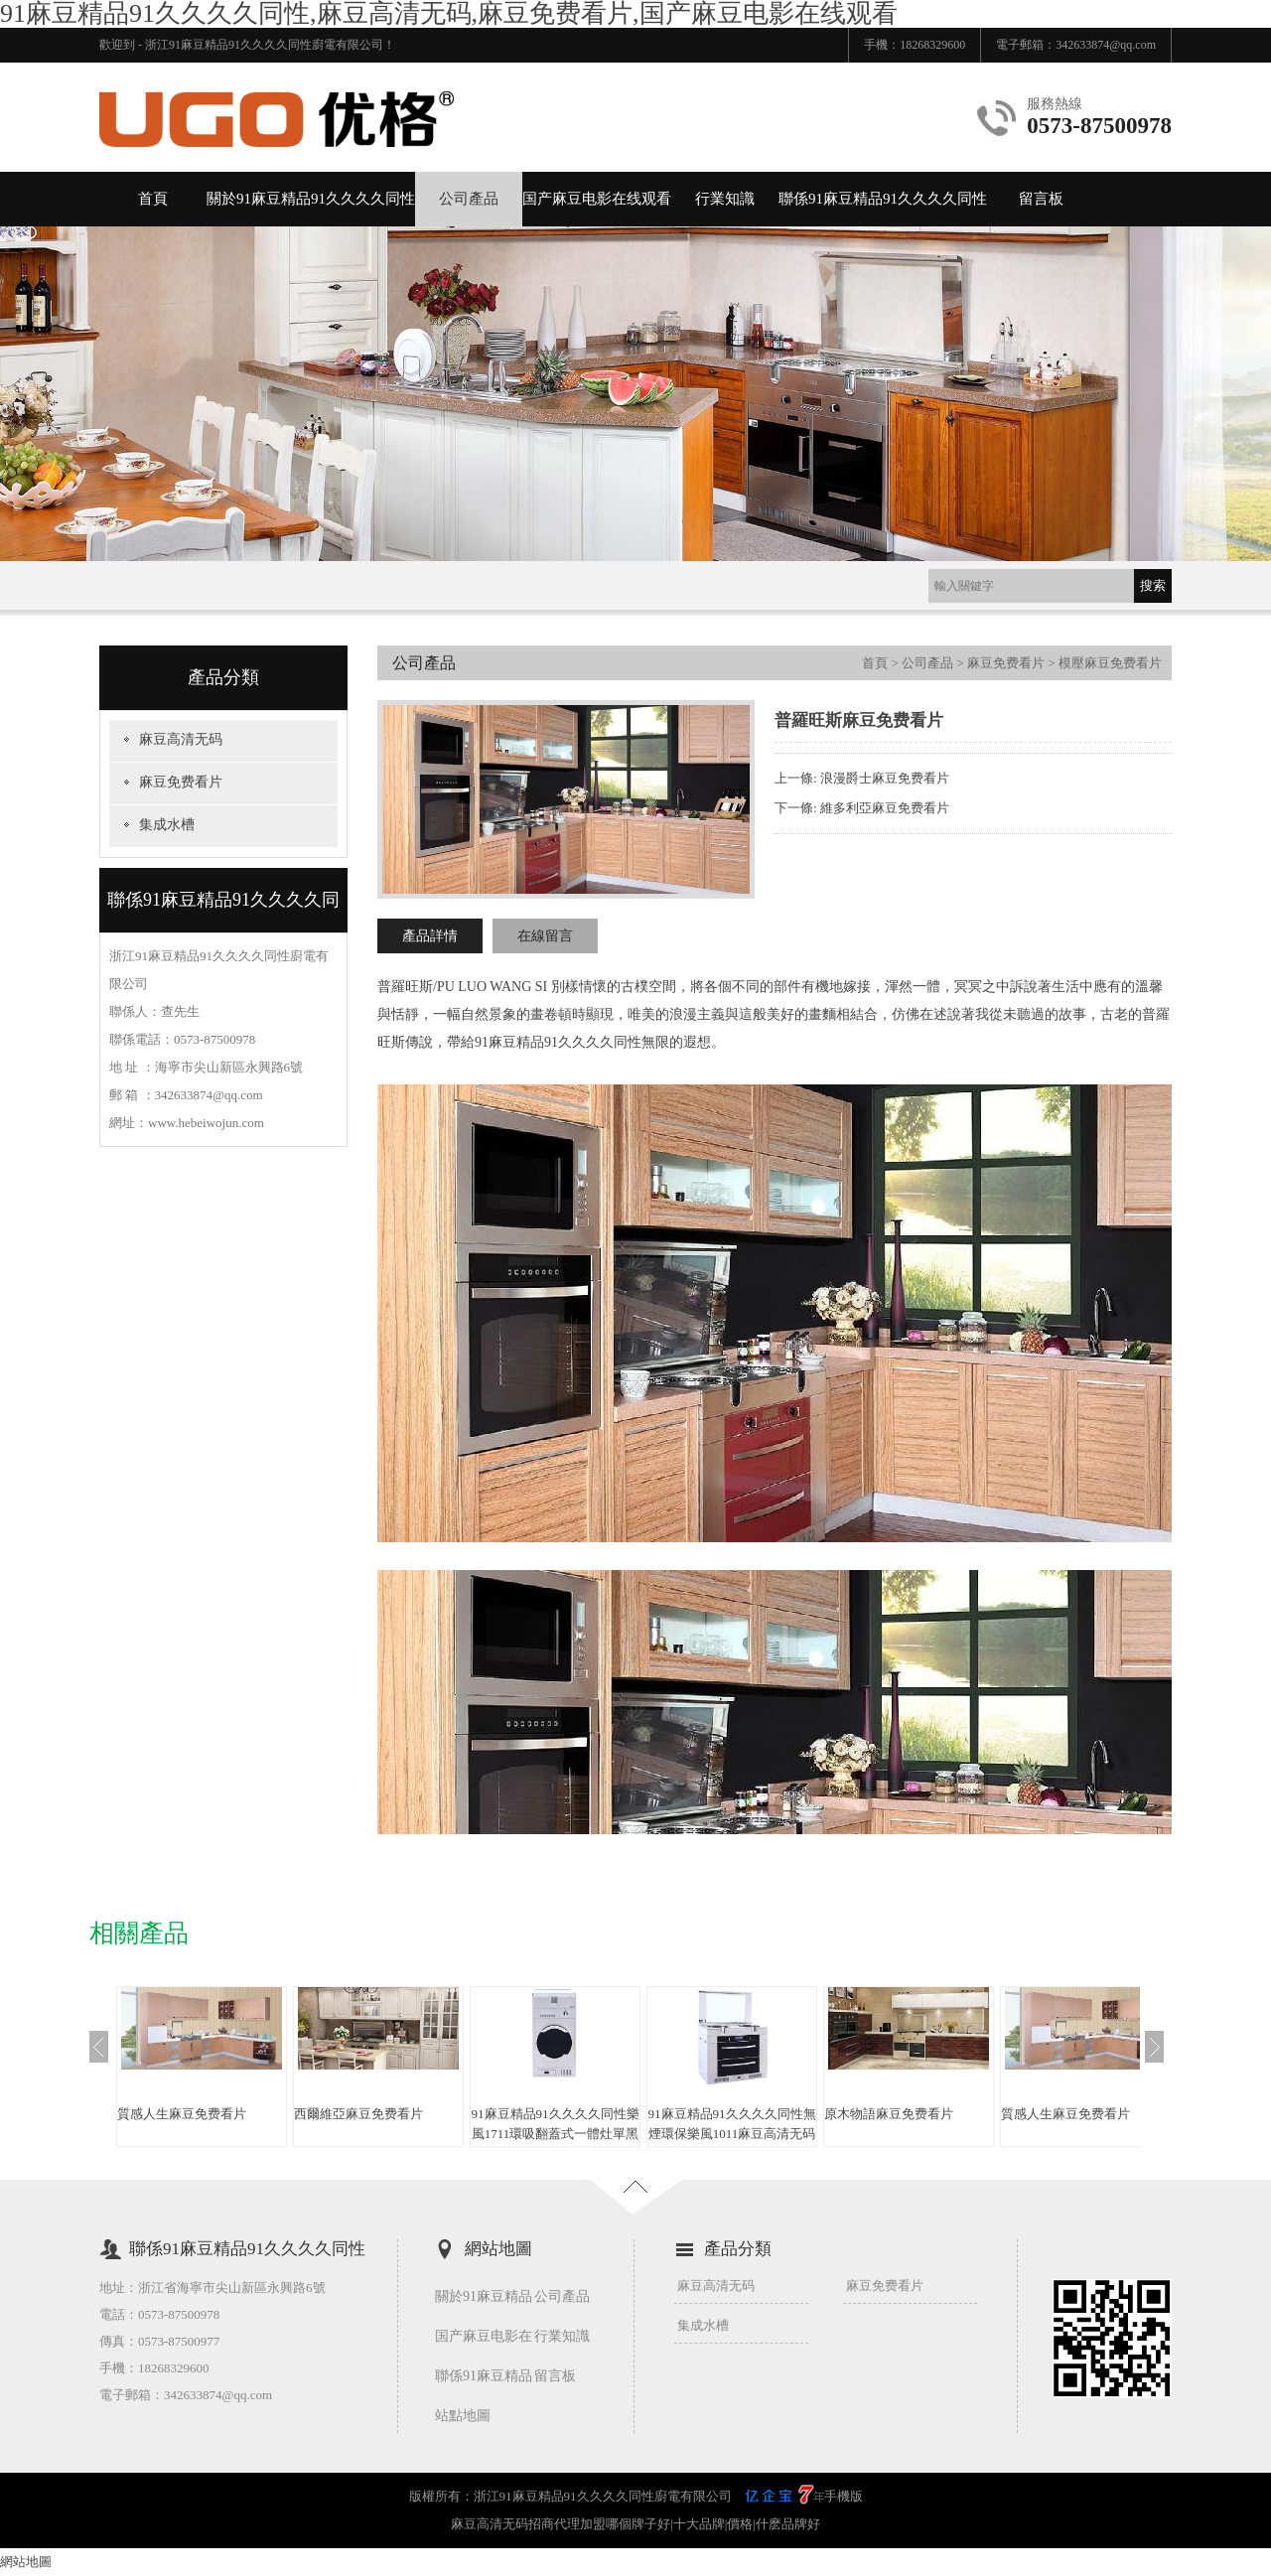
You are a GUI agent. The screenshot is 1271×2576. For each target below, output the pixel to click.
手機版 (843, 2496)
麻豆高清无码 (180, 739)
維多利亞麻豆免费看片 (884, 807)
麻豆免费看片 (180, 782)
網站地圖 (26, 2561)
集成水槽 (167, 824)
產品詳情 (430, 936)
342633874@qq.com (1106, 45)
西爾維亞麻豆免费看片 (358, 2113)
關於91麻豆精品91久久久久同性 (311, 199)
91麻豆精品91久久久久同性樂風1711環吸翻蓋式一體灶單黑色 (555, 2133)
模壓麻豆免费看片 (1110, 662)
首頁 (153, 199)
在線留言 (545, 936)
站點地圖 (463, 2415)
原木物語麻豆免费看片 (888, 2113)
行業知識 (725, 199)
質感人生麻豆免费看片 (181, 2113)
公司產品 (468, 199)
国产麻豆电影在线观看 (596, 199)
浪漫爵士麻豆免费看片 (884, 778)
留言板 (1041, 199)
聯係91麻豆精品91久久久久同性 (882, 199)
